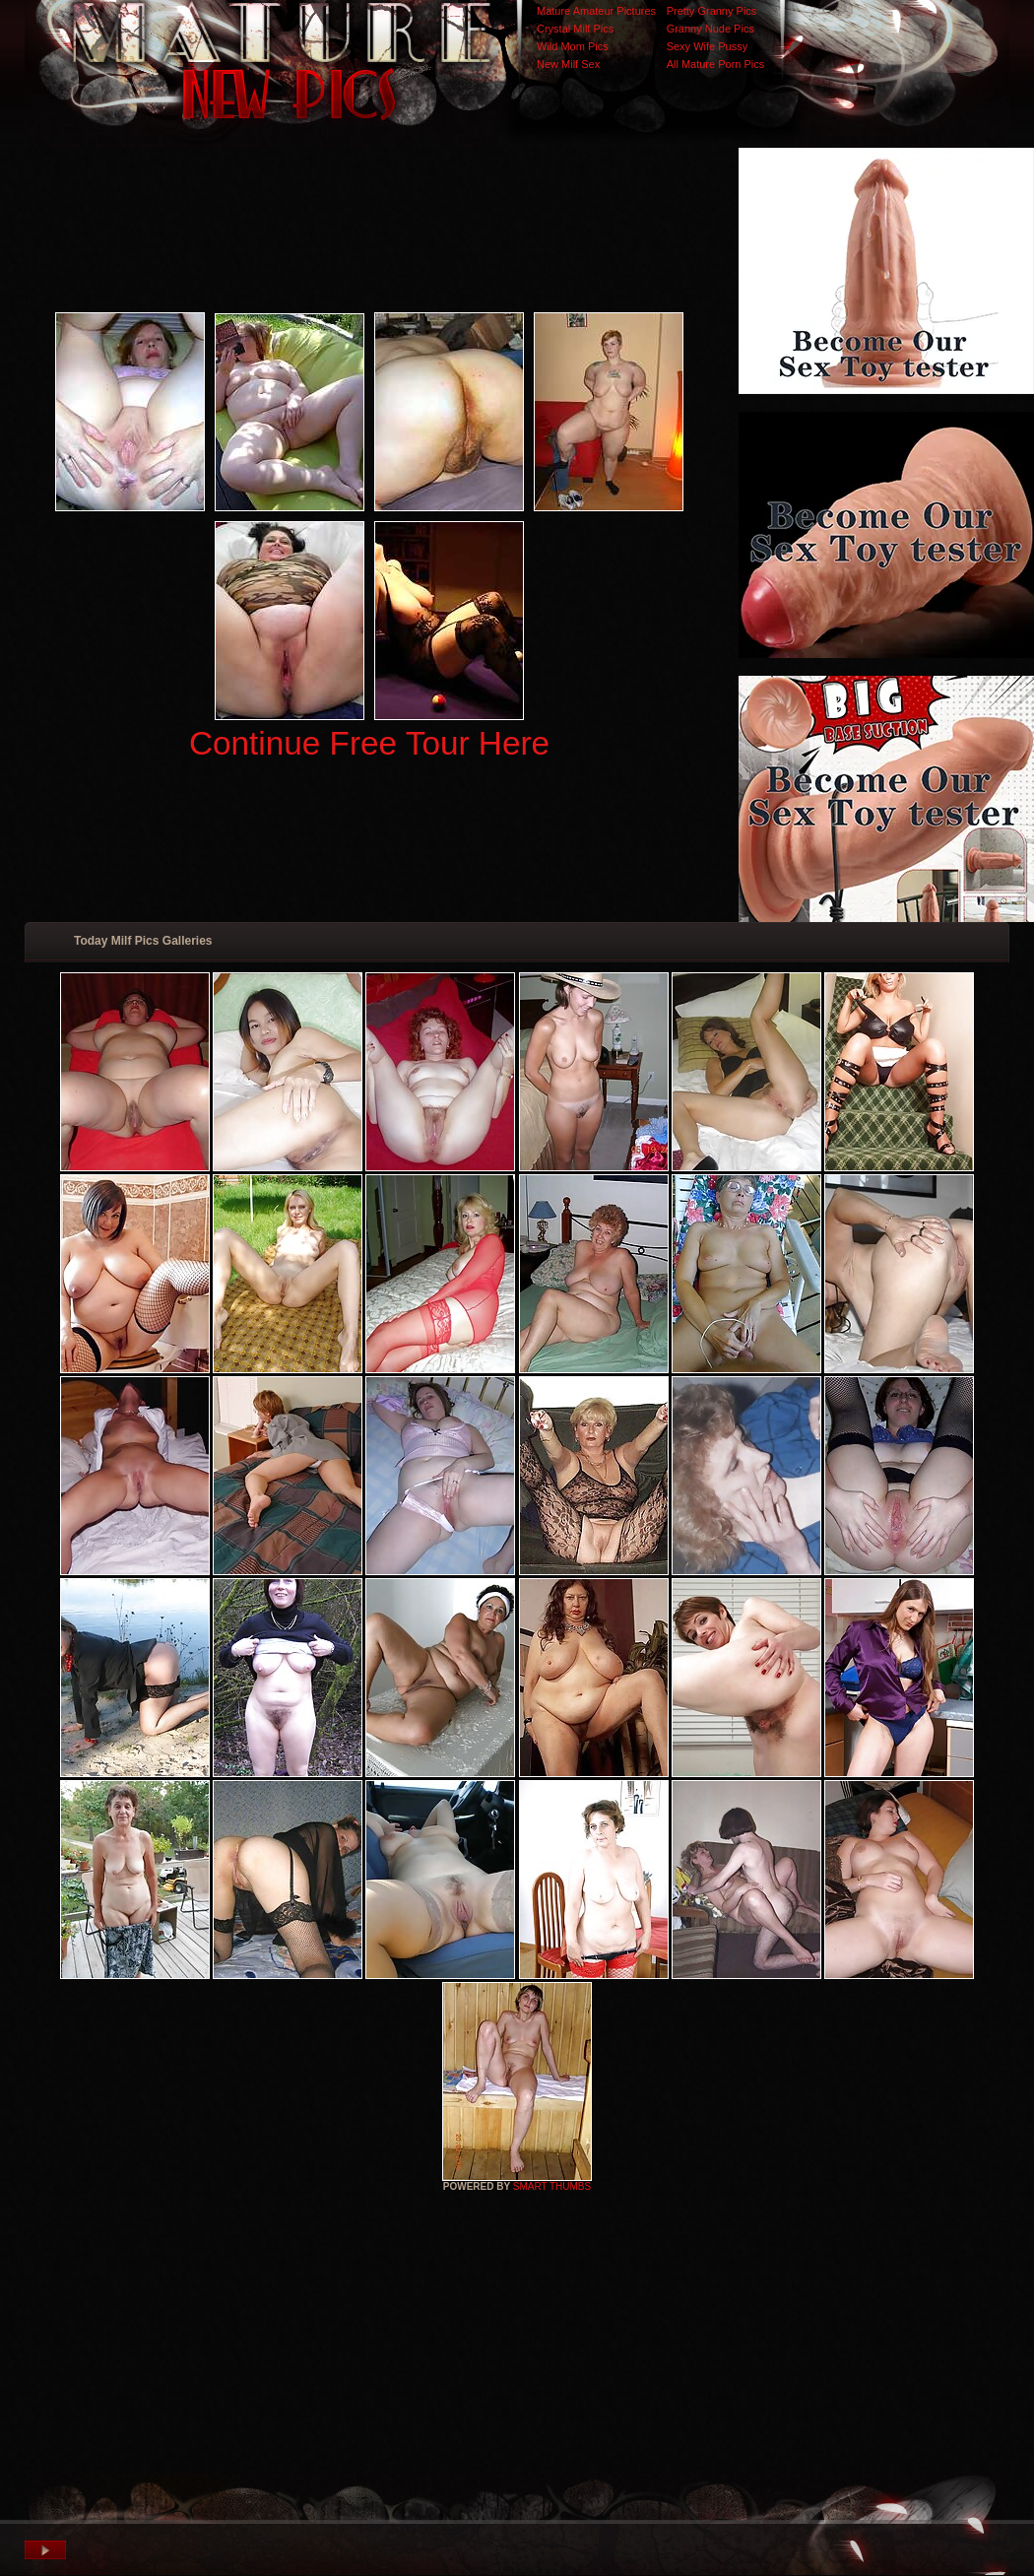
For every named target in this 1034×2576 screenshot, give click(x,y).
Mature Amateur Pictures (596, 11)
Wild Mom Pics (573, 46)
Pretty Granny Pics (712, 11)
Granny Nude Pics (710, 28)
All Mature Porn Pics (716, 64)
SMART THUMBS (552, 2186)
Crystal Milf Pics (575, 28)
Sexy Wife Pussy (707, 46)
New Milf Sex (568, 64)
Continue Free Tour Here (369, 743)
